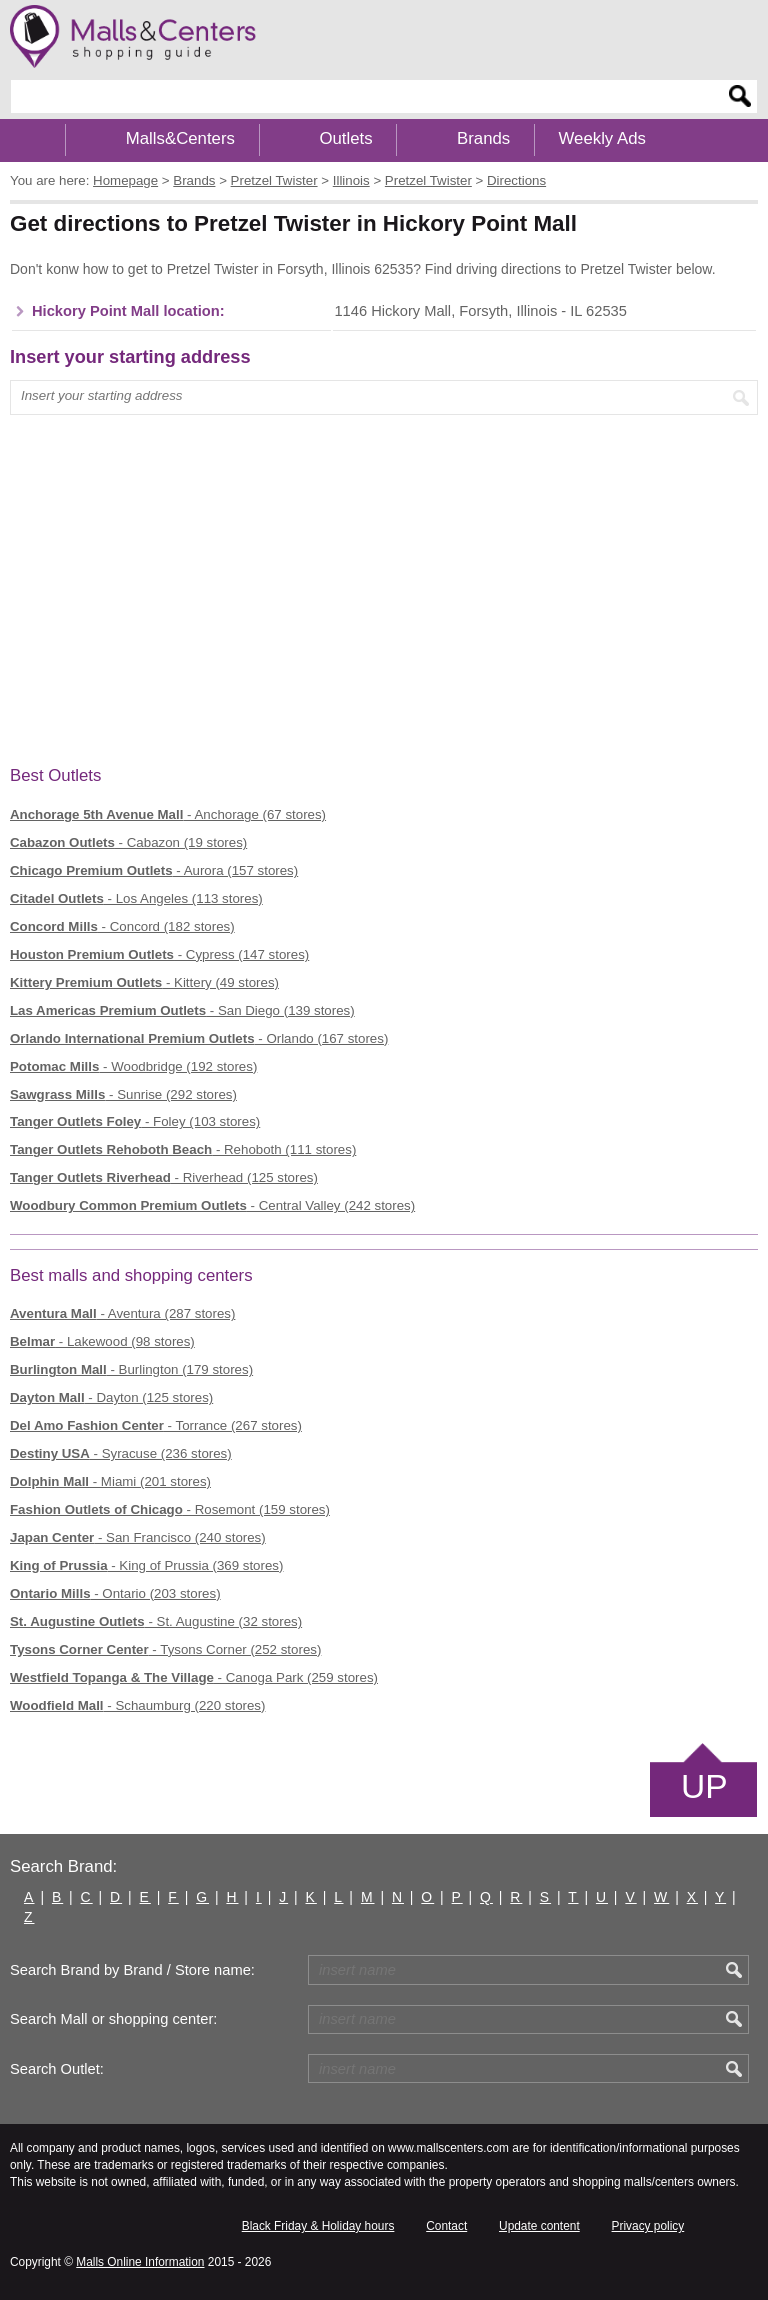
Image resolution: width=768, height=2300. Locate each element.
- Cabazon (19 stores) (128, 842)
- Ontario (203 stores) (115, 1593)
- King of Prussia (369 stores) (146, 1565)
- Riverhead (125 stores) (164, 1177)
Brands (483, 138)
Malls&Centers (180, 138)
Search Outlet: (57, 2069)
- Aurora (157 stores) (154, 870)
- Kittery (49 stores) (144, 982)
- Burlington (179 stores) (131, 1369)
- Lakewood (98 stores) (102, 1341)
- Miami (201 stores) (110, 1481)
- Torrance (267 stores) (156, 1425)
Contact (446, 2226)
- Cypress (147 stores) (159, 954)
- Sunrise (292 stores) (123, 1094)
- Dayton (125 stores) (111, 1397)
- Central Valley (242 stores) (212, 1205)
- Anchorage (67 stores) (168, 814)
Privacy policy (648, 2226)
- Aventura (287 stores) (122, 1313)
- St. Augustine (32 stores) (156, 1621)
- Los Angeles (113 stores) (136, 898)
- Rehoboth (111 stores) (183, 1149)
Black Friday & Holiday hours (318, 2226)
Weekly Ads (602, 138)
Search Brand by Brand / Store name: (132, 1970)
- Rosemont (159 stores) (170, 1509)
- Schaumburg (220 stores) (137, 1705)
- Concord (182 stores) (122, 926)
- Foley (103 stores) (135, 1121)
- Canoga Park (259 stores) (194, 1677)
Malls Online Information (140, 2262)
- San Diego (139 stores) (182, 1010)
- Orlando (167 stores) (199, 1038)
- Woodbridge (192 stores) (133, 1066)
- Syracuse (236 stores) (121, 1453)
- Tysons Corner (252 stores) (165, 1649)
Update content (539, 2226)
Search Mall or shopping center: (113, 2019)
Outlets (345, 138)
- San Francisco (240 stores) (138, 1537)
